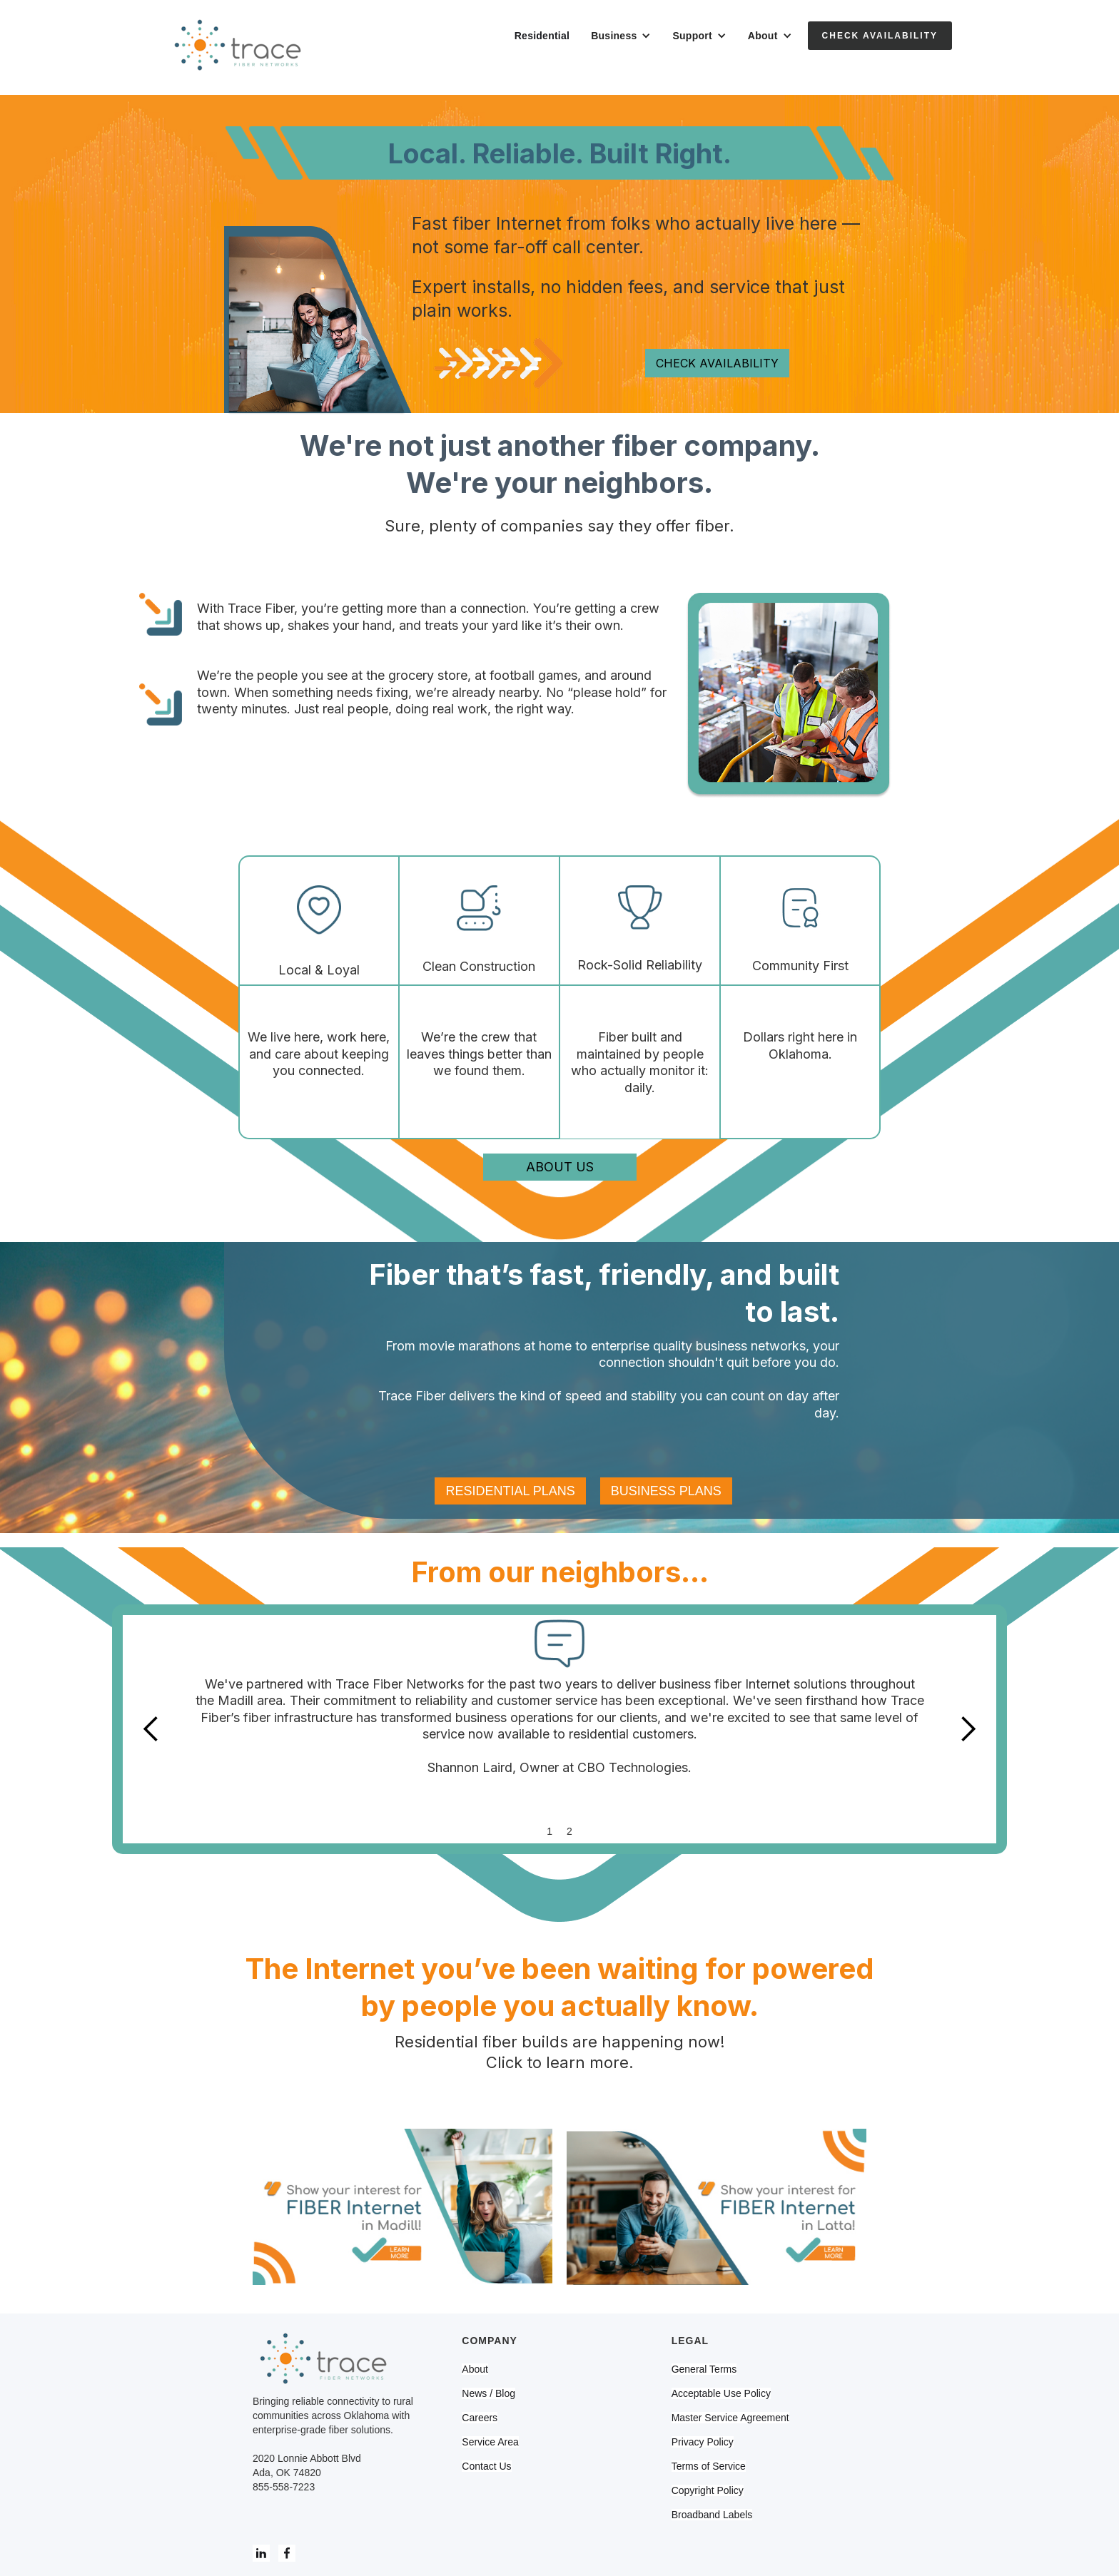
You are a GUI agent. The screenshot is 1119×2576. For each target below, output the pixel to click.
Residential (542, 35)
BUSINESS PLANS (666, 1491)
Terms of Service (709, 2466)
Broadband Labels (712, 2514)
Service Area (490, 2442)
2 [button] (569, 1831)
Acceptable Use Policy (721, 2393)
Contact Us (486, 2466)
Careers (479, 2417)
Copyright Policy (708, 2490)
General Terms (704, 2369)
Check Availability (880, 36)
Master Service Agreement (730, 2417)
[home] (238, 47)
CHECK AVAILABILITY (717, 363)
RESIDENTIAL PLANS (509, 1491)
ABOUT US (560, 1166)
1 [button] (549, 1831)
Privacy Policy (703, 2442)
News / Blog (488, 2393)
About (475, 2369)
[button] (621, 35)
